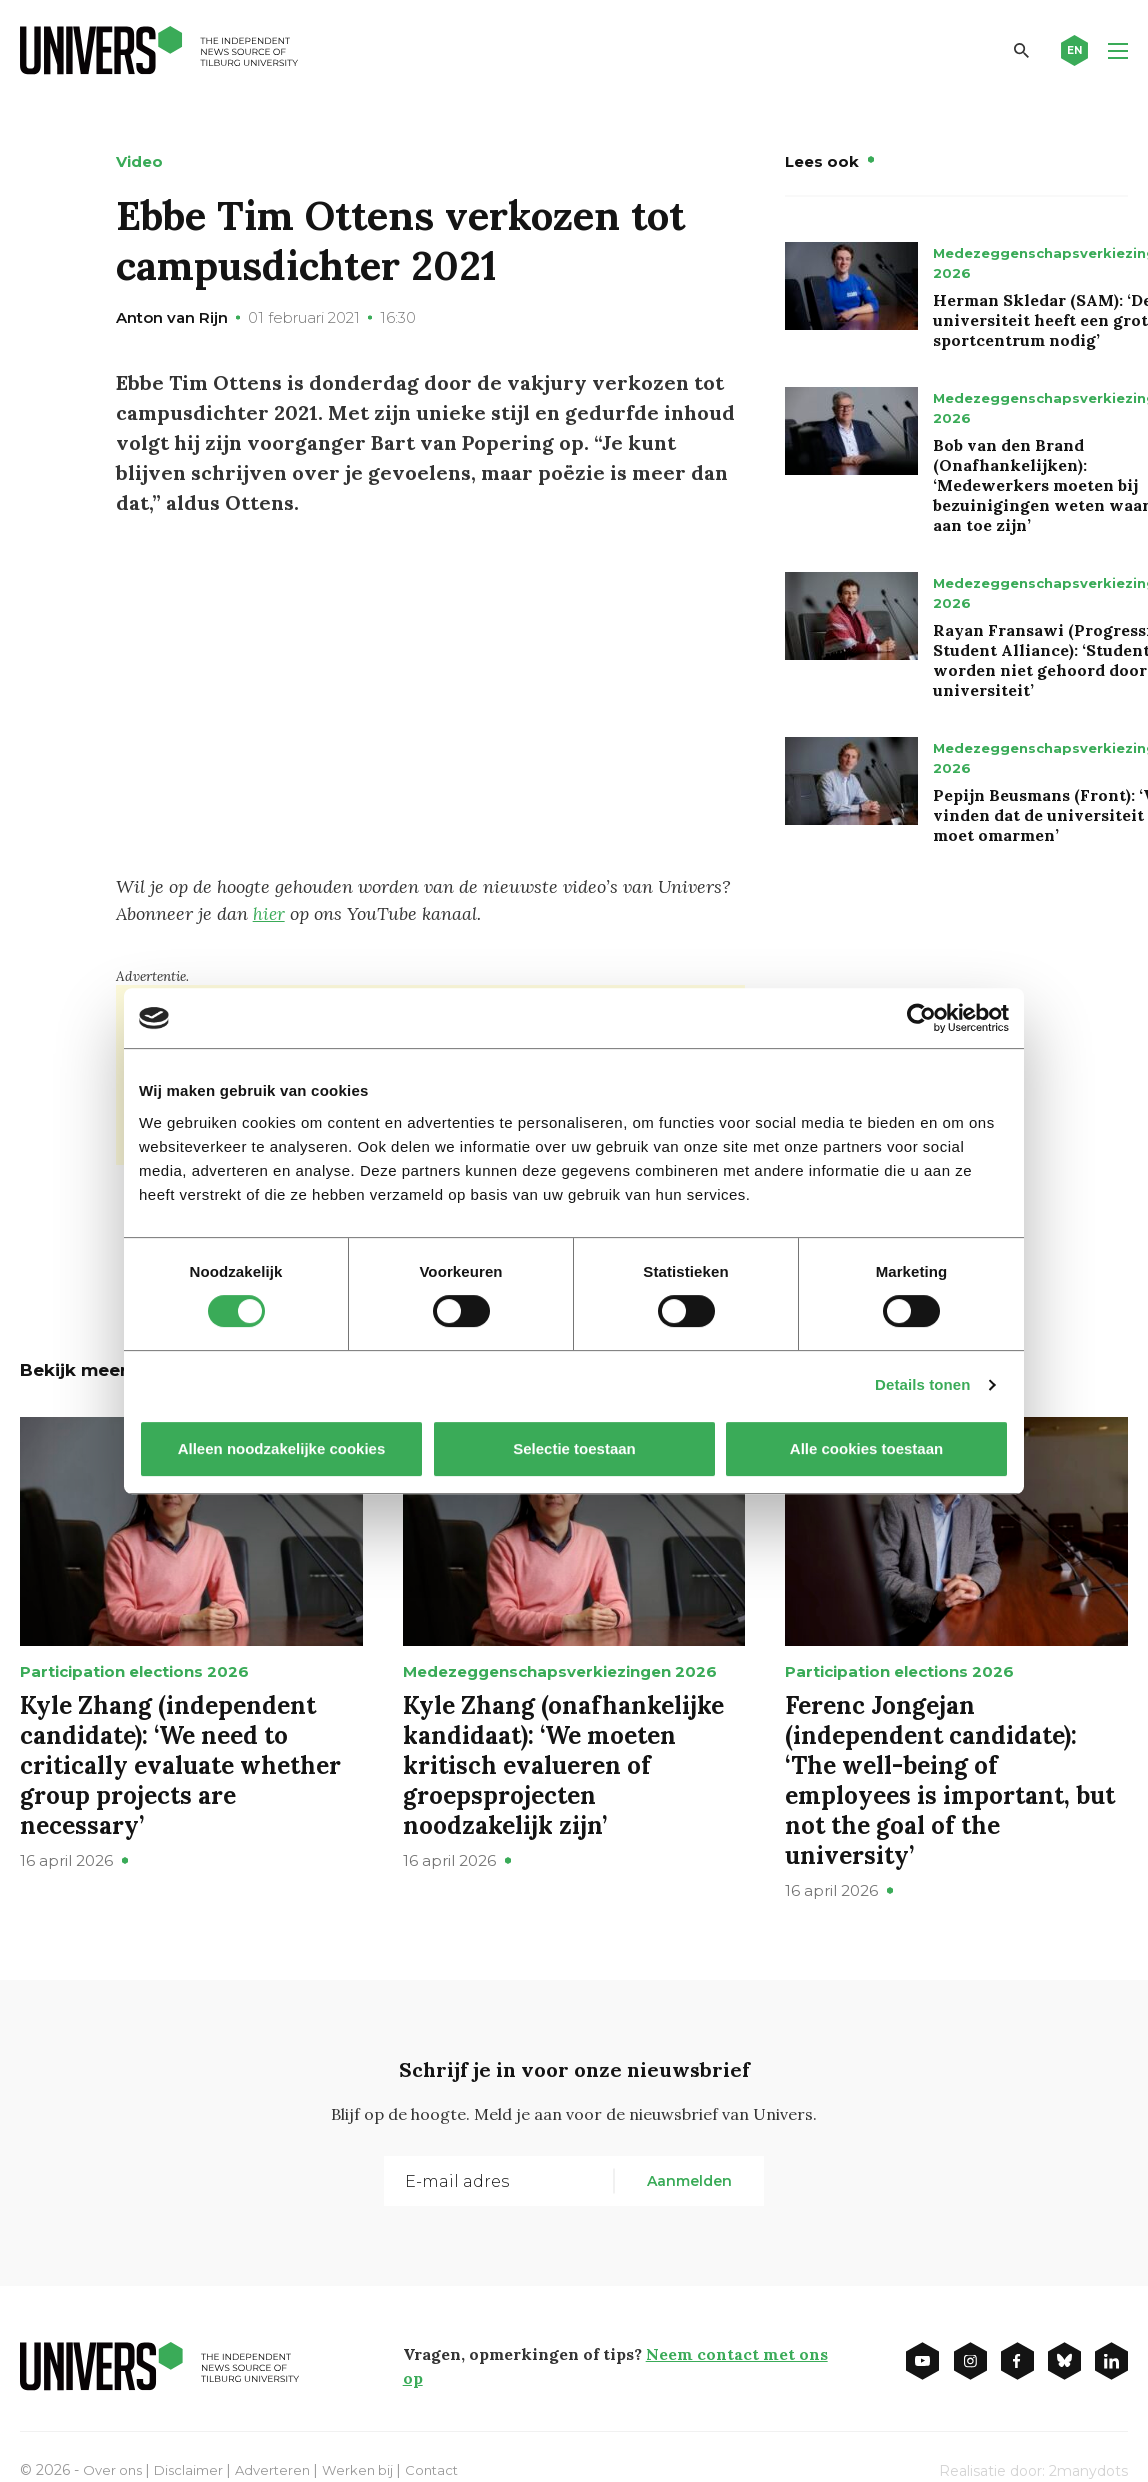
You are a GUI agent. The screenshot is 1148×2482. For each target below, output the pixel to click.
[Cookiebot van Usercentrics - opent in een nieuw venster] (921, 1018)
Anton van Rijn (172, 317)
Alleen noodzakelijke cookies (282, 1448)
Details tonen (922, 1384)
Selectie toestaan (574, 1448)
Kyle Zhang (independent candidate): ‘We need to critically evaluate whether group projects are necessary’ (180, 1763)
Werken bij (371, 2468)
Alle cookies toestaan (866, 1448)
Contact (448, 2468)
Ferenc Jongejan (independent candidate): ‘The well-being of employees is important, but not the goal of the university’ (950, 1778)
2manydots (1088, 2469)
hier (269, 913)
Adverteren (282, 2468)
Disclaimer (194, 2468)
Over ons (114, 2468)
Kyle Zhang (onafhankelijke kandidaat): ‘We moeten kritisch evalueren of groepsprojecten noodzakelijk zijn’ (563, 1763)
